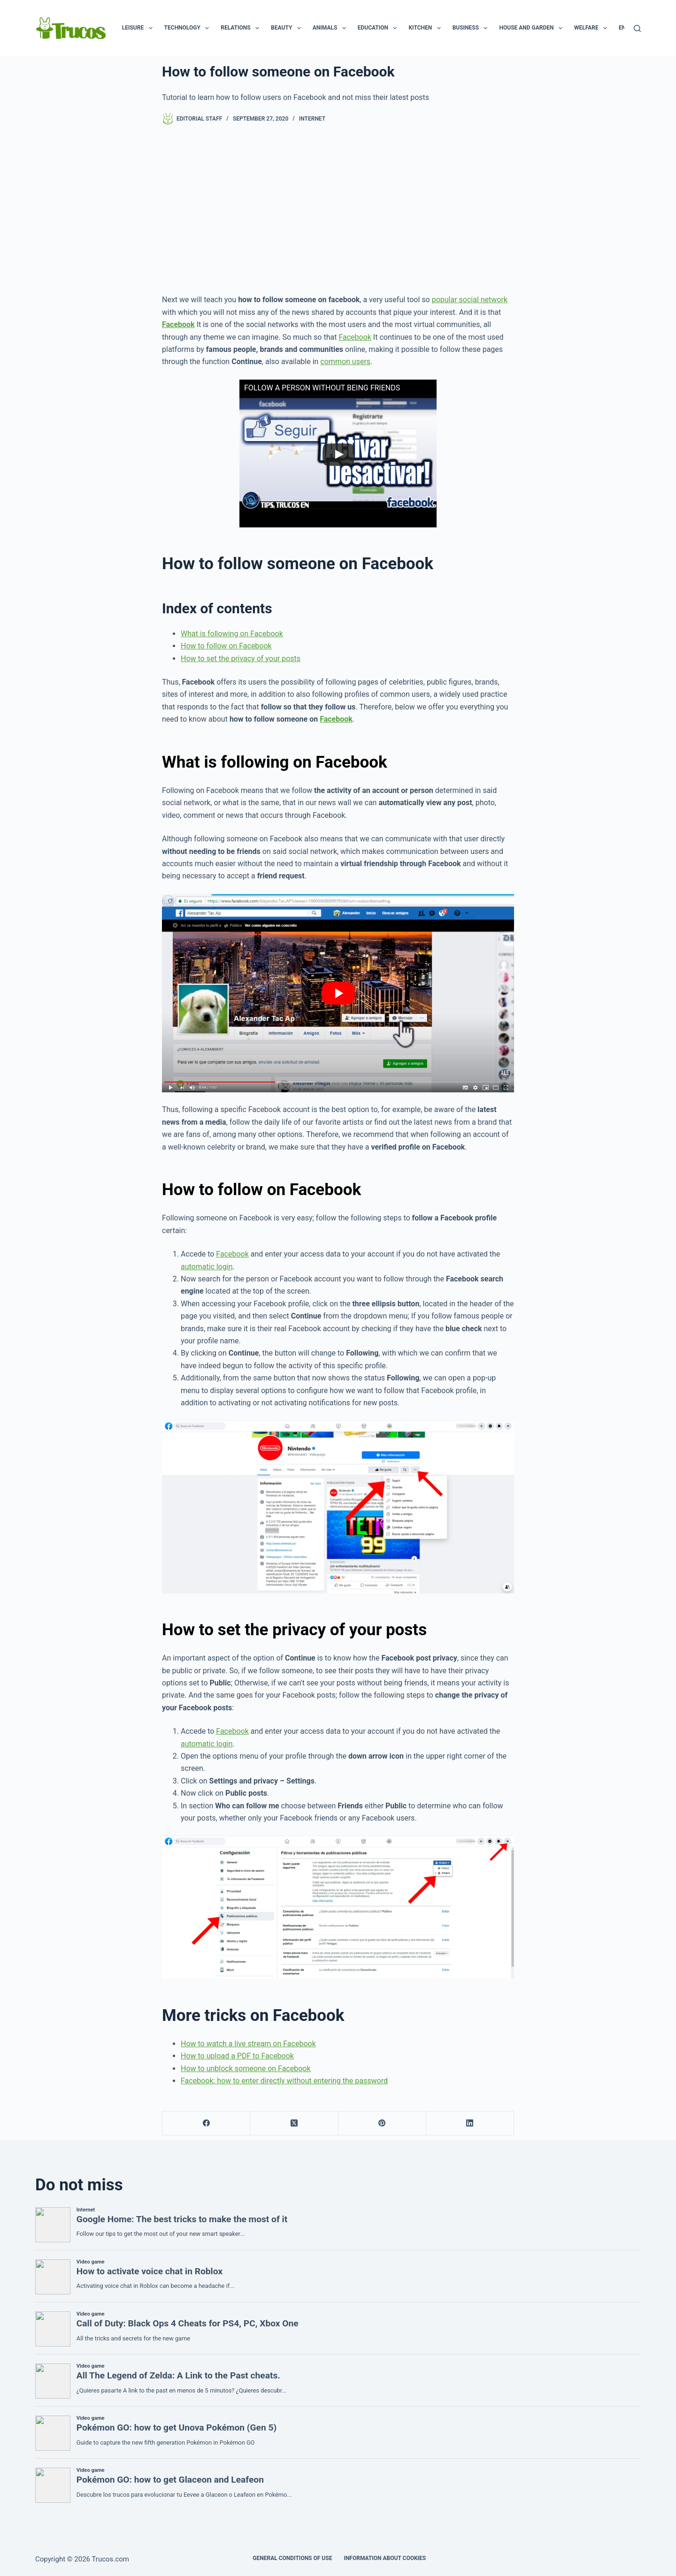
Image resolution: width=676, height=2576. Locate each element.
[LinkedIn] (470, 2123)
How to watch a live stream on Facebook (248, 2043)
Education (379, 28)
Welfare (592, 28)
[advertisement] (338, 209)
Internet (312, 118)
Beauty (288, 28)
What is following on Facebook (232, 633)
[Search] (637, 28)
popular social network (469, 299)
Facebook (354, 337)
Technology (188, 28)
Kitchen (426, 28)
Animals (331, 28)
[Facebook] (206, 2123)
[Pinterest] (382, 2123)
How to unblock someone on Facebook (246, 2068)
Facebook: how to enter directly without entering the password (284, 2080)
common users (345, 361)
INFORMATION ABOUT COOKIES (385, 2558)
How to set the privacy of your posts (240, 658)
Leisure (139, 28)
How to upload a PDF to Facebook (237, 2055)
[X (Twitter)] (294, 2123)
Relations (242, 28)
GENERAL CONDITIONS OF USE (292, 2558)
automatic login (207, 1266)
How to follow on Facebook (226, 645)
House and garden (532, 28)
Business (472, 28)
